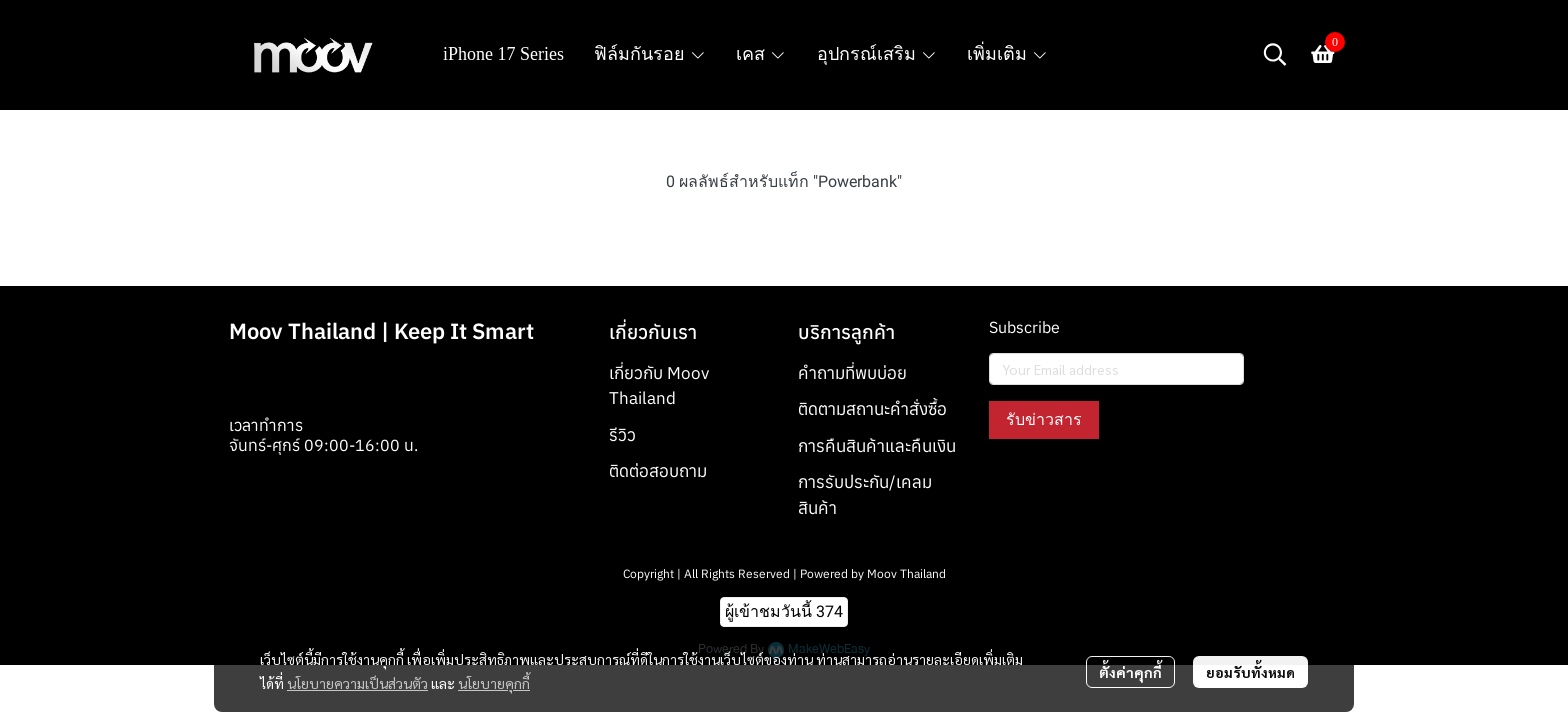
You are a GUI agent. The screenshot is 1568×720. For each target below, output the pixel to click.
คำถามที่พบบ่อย (852, 373)
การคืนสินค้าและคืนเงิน (877, 446)
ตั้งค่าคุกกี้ (1130, 672)
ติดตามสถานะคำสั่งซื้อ (872, 409)
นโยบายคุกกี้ (494, 683)
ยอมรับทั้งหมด (1250, 672)
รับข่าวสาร (1044, 419)
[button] (1275, 54)
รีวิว (622, 435)
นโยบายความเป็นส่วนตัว (357, 683)
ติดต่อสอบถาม (658, 471)
